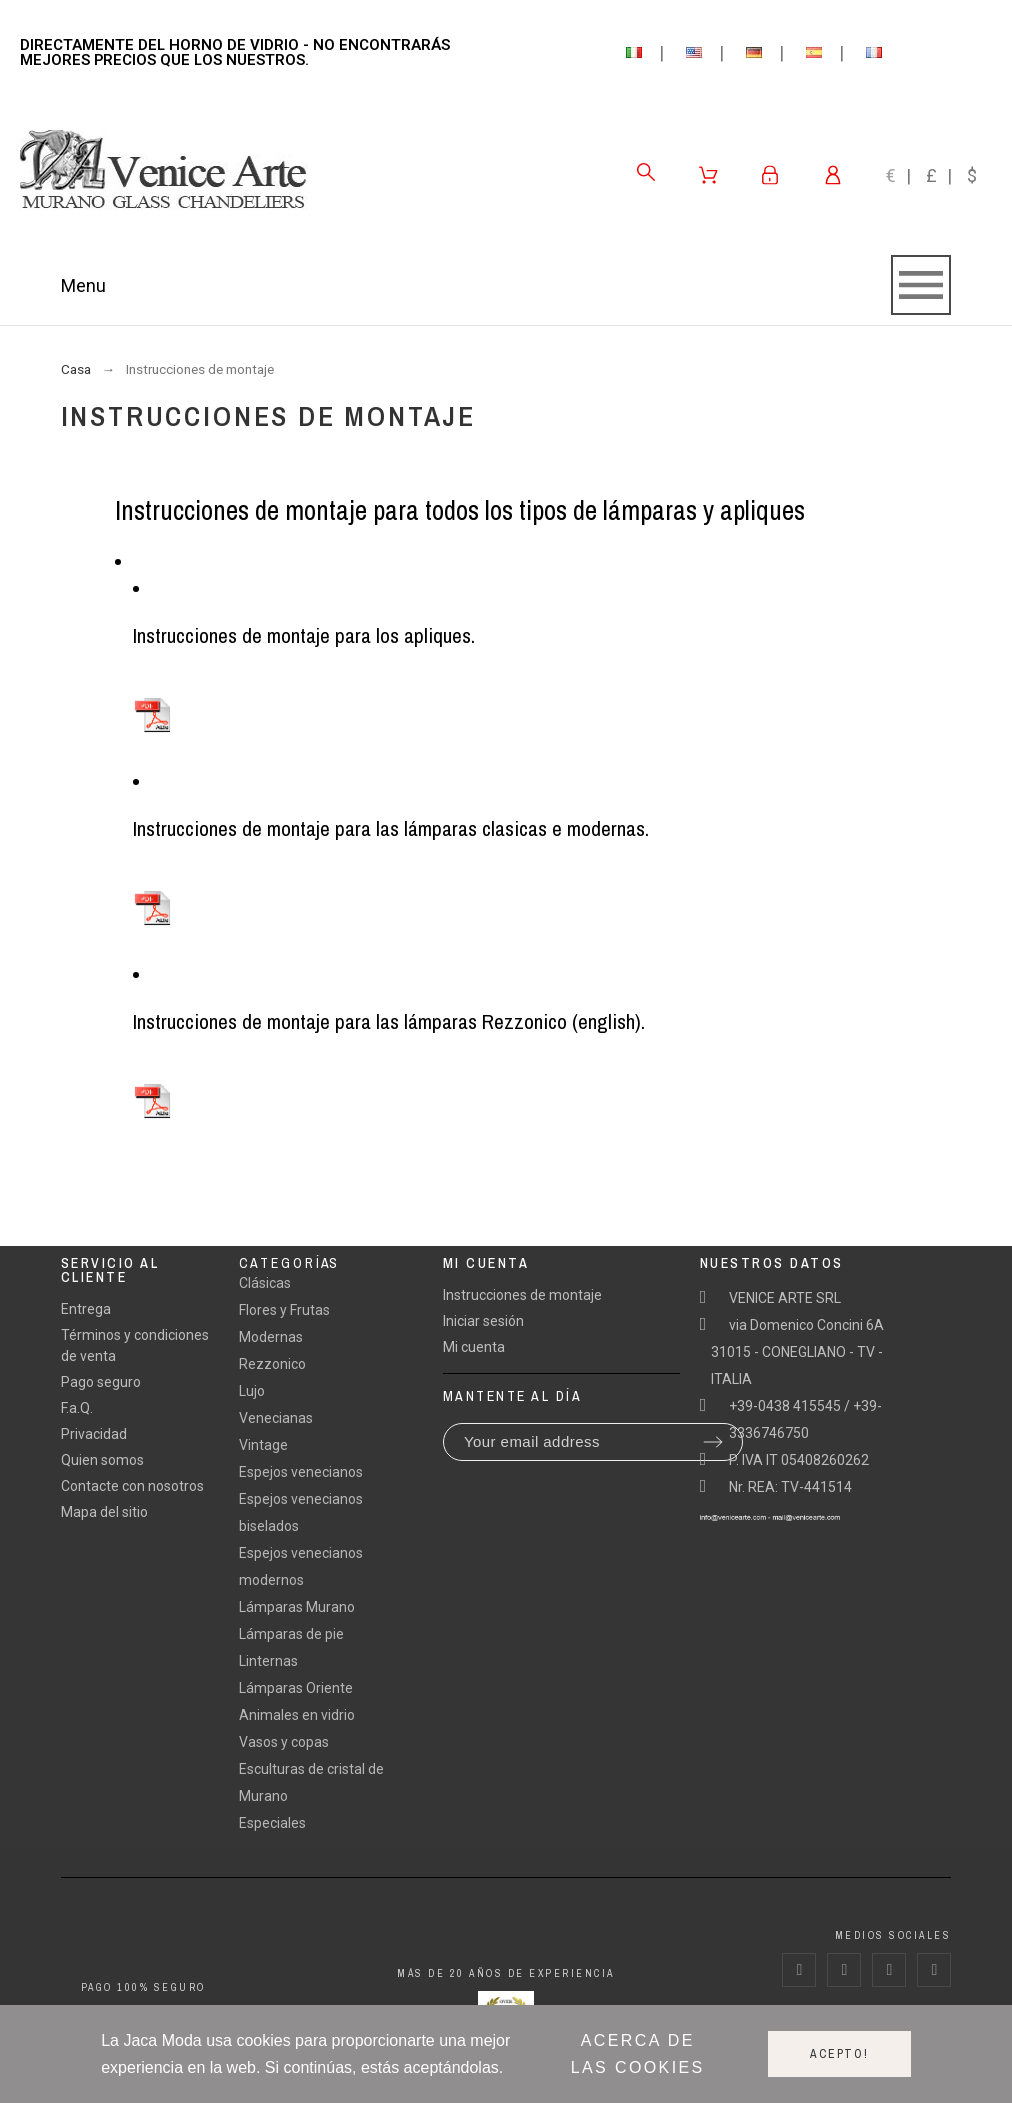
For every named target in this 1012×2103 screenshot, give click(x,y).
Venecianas (276, 1418)
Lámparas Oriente (296, 1688)
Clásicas (265, 1283)
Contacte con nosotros (132, 1486)
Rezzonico (272, 1364)
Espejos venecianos (301, 1472)
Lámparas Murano (297, 1607)
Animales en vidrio (297, 1715)
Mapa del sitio (104, 1512)
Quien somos (102, 1460)
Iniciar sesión (483, 1321)
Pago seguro (101, 1382)
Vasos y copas (284, 1742)
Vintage (263, 1445)
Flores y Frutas (284, 1310)
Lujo (252, 1391)
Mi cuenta (474, 1347)
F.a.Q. (77, 1408)
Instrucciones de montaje (522, 1295)
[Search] (646, 172)
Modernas (271, 1337)
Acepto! (839, 2054)
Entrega (86, 1309)
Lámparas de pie (291, 1634)
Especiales (272, 1823)
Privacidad (94, 1434)
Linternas (268, 1661)
